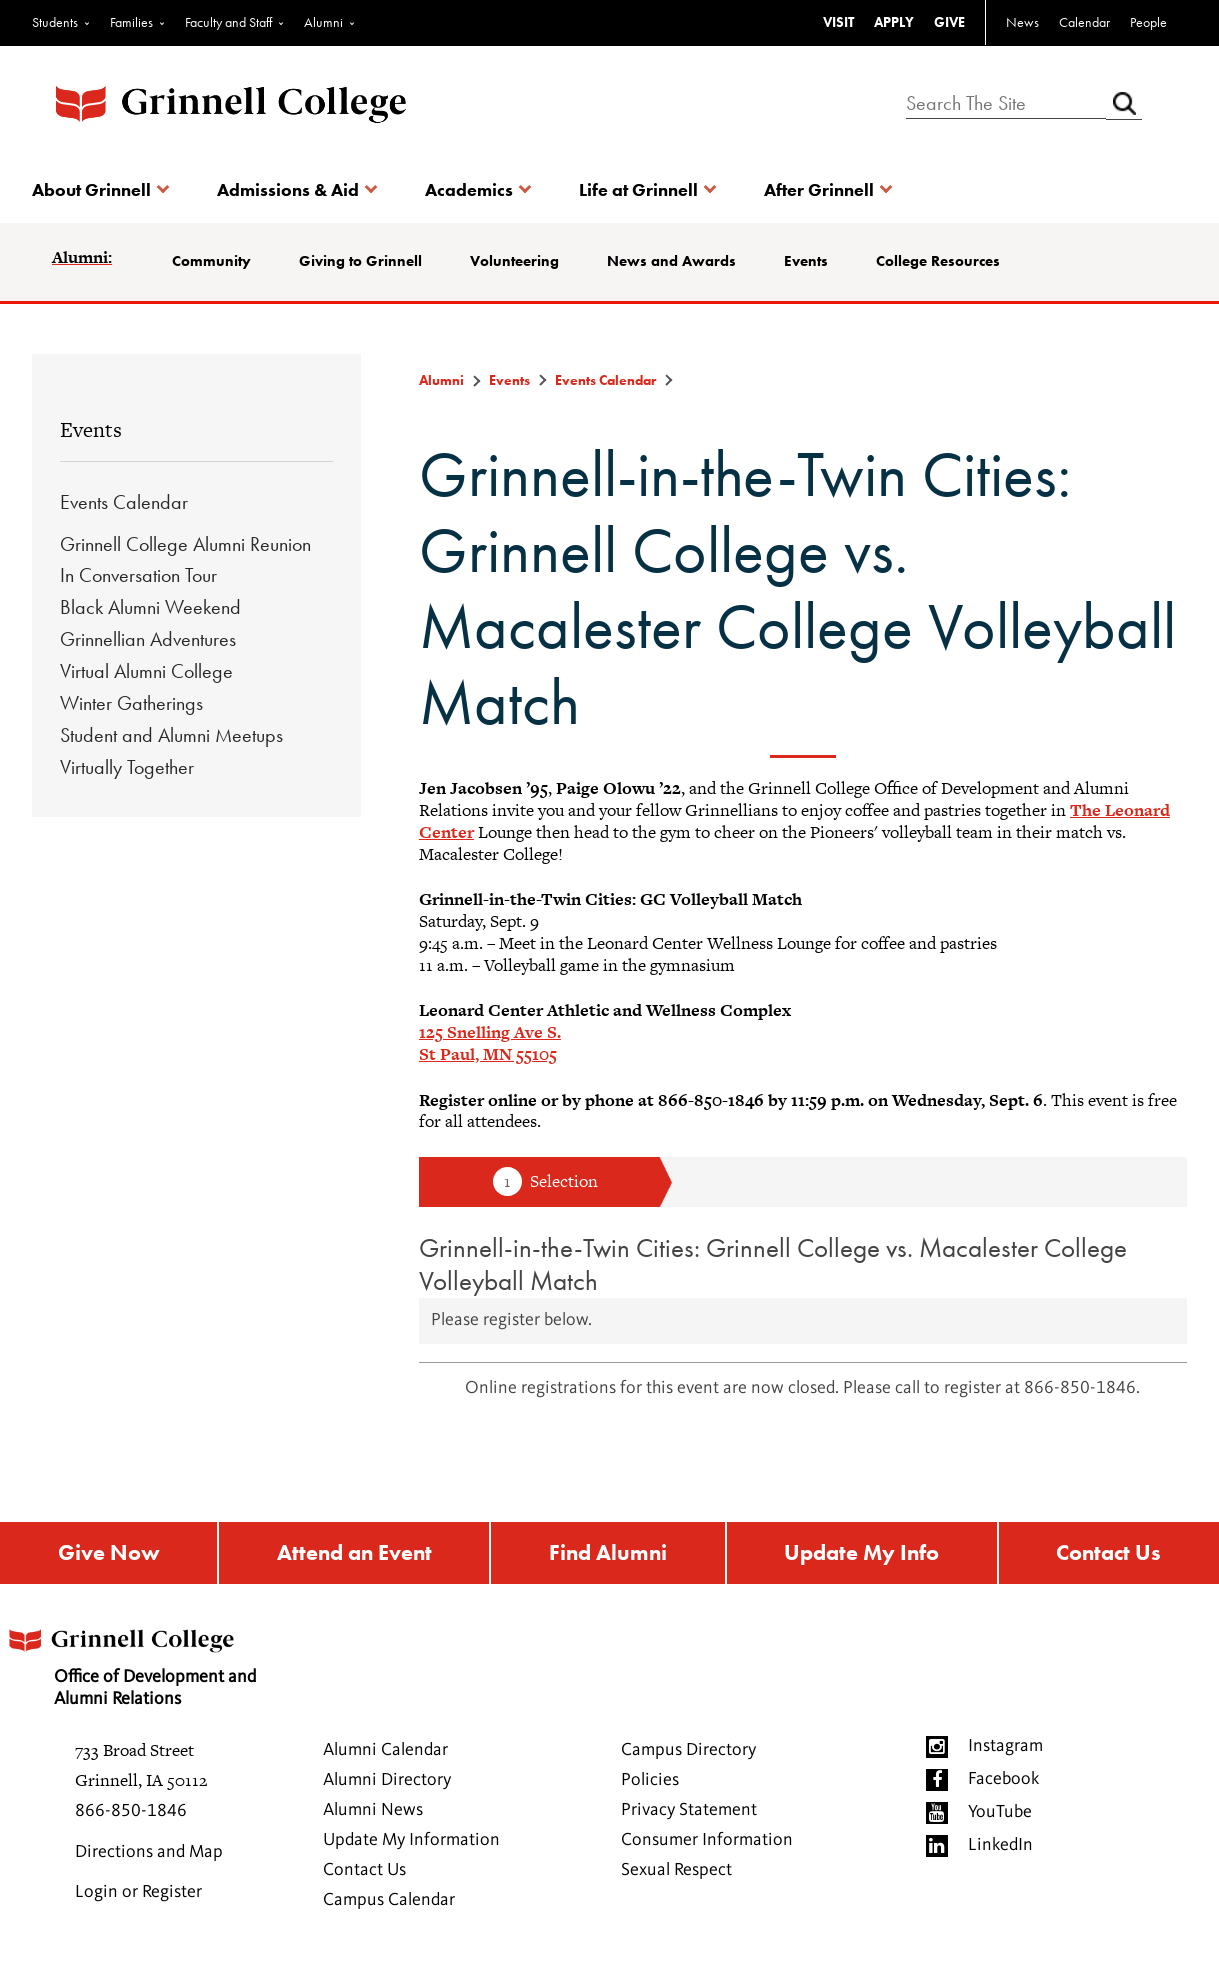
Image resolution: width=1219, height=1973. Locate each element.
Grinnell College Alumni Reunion (185, 544)
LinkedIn (1000, 1850)
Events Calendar (124, 502)
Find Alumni (608, 1555)
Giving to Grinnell (360, 261)
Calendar (1084, 22)
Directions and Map (149, 1857)
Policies (650, 1785)
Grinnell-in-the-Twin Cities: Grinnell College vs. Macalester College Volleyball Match (773, 1264)
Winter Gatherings (131, 703)
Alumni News (373, 1815)
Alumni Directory (387, 1785)
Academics (469, 189)
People (1148, 22)
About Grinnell (91, 189)
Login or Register (138, 1897)
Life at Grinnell (638, 189)
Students (55, 22)
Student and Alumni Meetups (171, 735)
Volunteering (514, 261)
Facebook (1003, 1784)
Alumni (323, 22)
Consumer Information (707, 1845)
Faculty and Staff (228, 22)
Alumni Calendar (385, 1755)
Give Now (107, 1555)
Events (806, 261)
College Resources (938, 261)
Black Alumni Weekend (150, 607)
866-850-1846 (131, 1816)
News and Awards (671, 261)
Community (211, 261)
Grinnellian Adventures (148, 639)
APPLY (894, 22)
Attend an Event (352, 1555)
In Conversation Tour (138, 575)
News (1022, 22)
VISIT (838, 22)
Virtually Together (127, 767)
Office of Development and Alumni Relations (151, 1666)
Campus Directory (688, 1755)
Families (131, 22)
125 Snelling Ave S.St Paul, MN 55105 (490, 1043)
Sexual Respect (676, 1875)
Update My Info (863, 1555)
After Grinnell (819, 189)
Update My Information (411, 1845)
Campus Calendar (389, 1905)
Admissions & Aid (288, 189)
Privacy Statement (689, 1815)
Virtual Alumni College (146, 671)
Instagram (1005, 1751)
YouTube (1000, 1817)
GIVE (949, 22)
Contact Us (1110, 1555)
